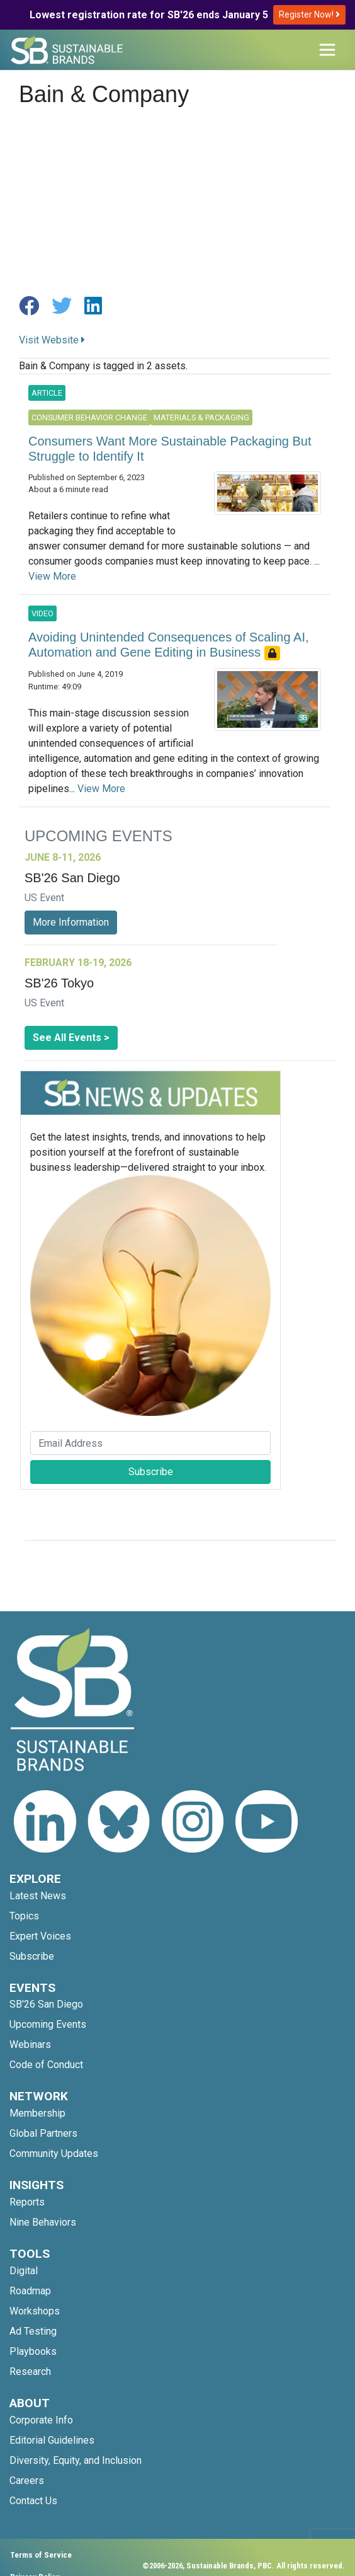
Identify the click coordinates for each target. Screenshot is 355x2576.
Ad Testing (33, 2331)
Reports (27, 2202)
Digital (23, 2271)
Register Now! (309, 14)
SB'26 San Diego (46, 2004)
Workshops (34, 2311)
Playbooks (33, 2351)
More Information (71, 922)
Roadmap (30, 2291)
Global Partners (43, 2133)
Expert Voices (40, 1936)
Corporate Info (41, 2420)
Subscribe (150, 1472)
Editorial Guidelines (51, 2440)
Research (30, 2372)
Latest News (37, 1896)
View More (52, 576)
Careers (26, 2481)
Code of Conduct (46, 2065)
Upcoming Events (47, 2024)
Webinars (30, 2044)
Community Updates (53, 2153)
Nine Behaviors (42, 2222)
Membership (37, 2113)
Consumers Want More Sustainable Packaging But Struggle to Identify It (169, 448)
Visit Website (52, 340)
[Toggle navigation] (327, 49)
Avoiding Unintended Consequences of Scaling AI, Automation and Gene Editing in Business (168, 644)
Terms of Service (41, 2555)
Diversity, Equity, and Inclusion (75, 2460)
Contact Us (33, 2501)
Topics (24, 1916)
